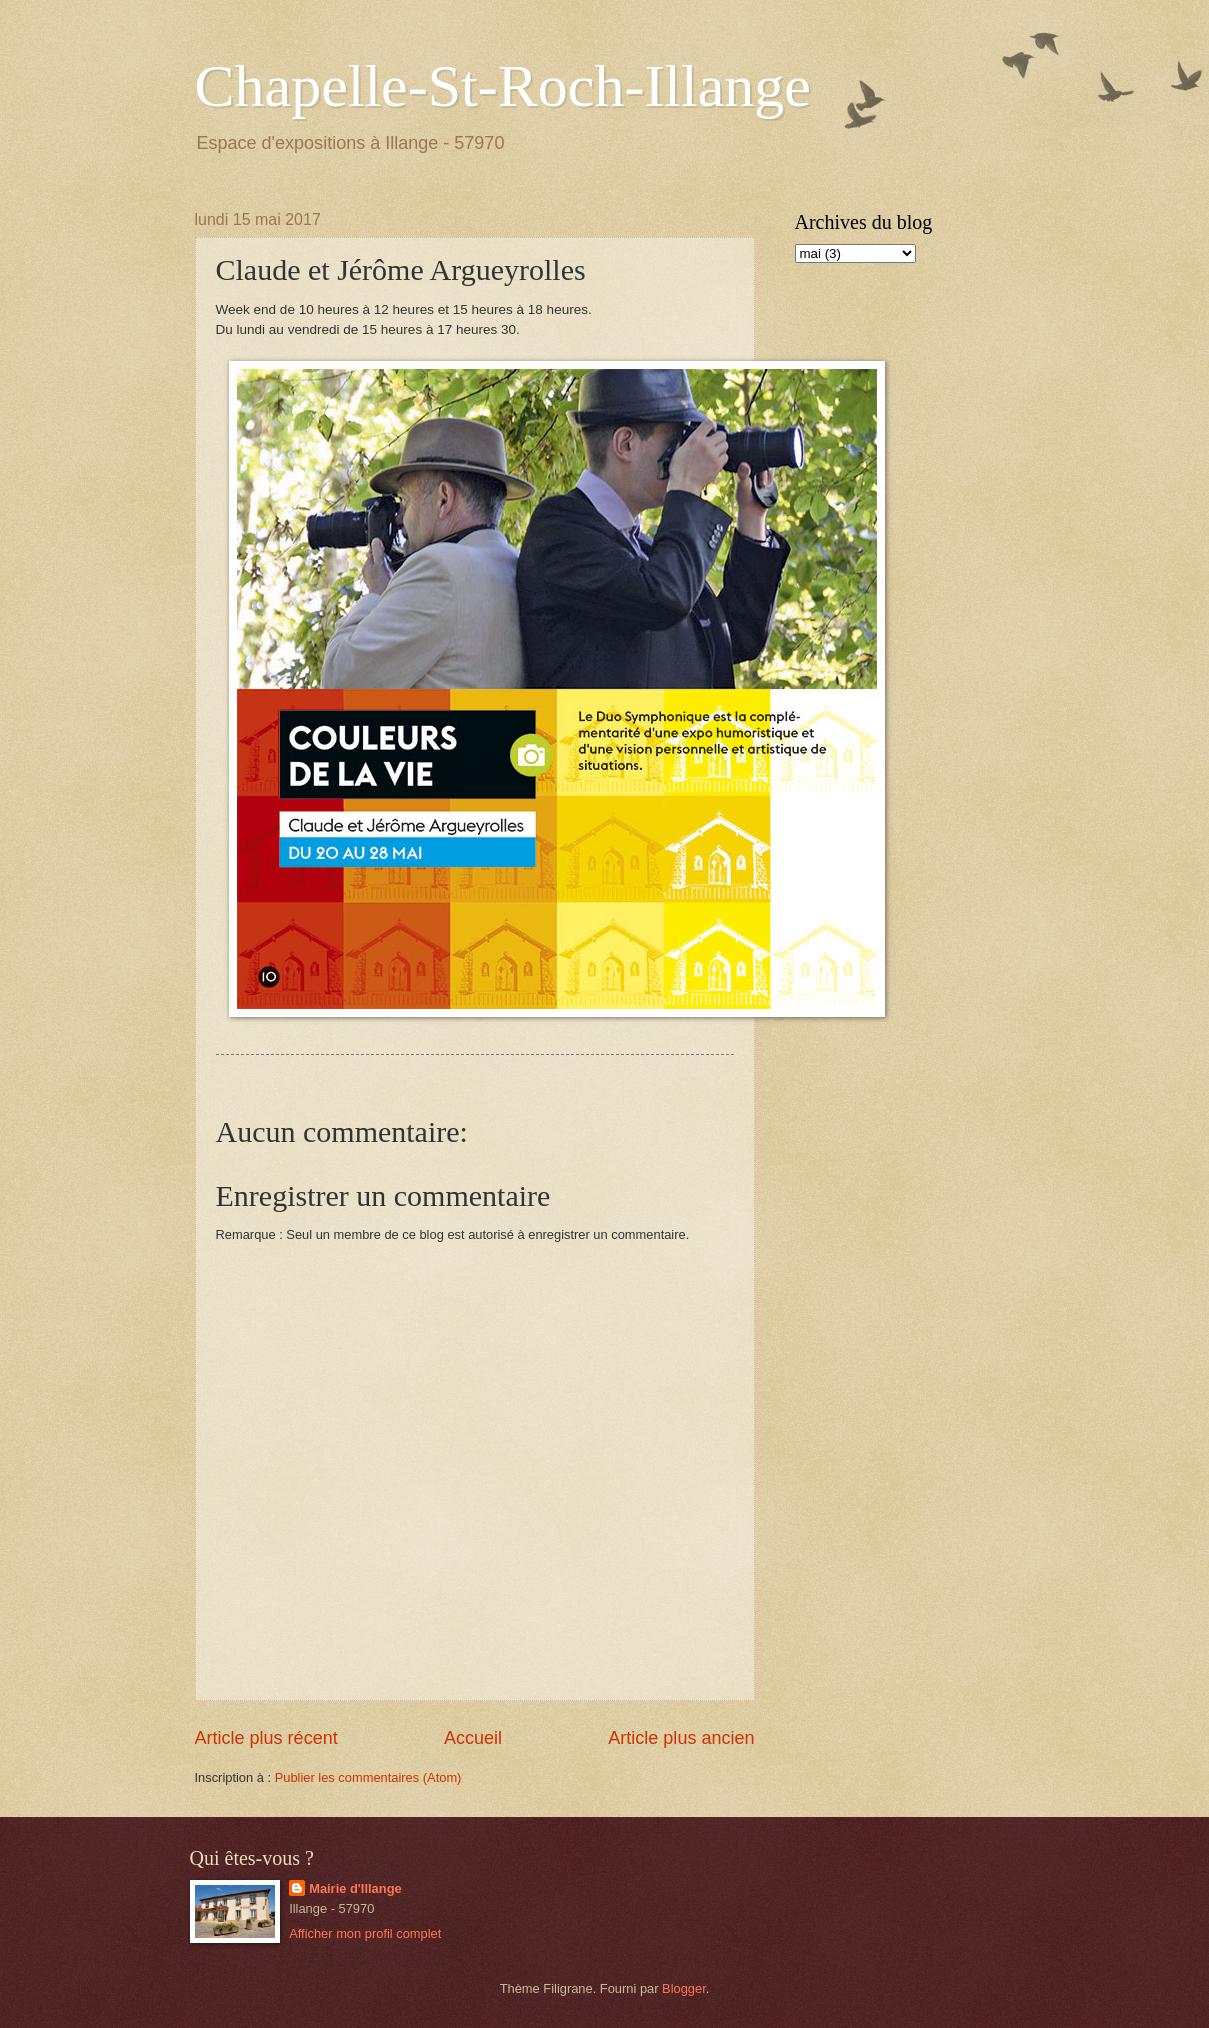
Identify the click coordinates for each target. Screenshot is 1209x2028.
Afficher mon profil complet (365, 1933)
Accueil (473, 1738)
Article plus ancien (681, 1738)
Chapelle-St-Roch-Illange (503, 86)
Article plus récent (266, 1738)
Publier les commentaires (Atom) (368, 1777)
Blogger (684, 1988)
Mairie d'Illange (355, 1888)
